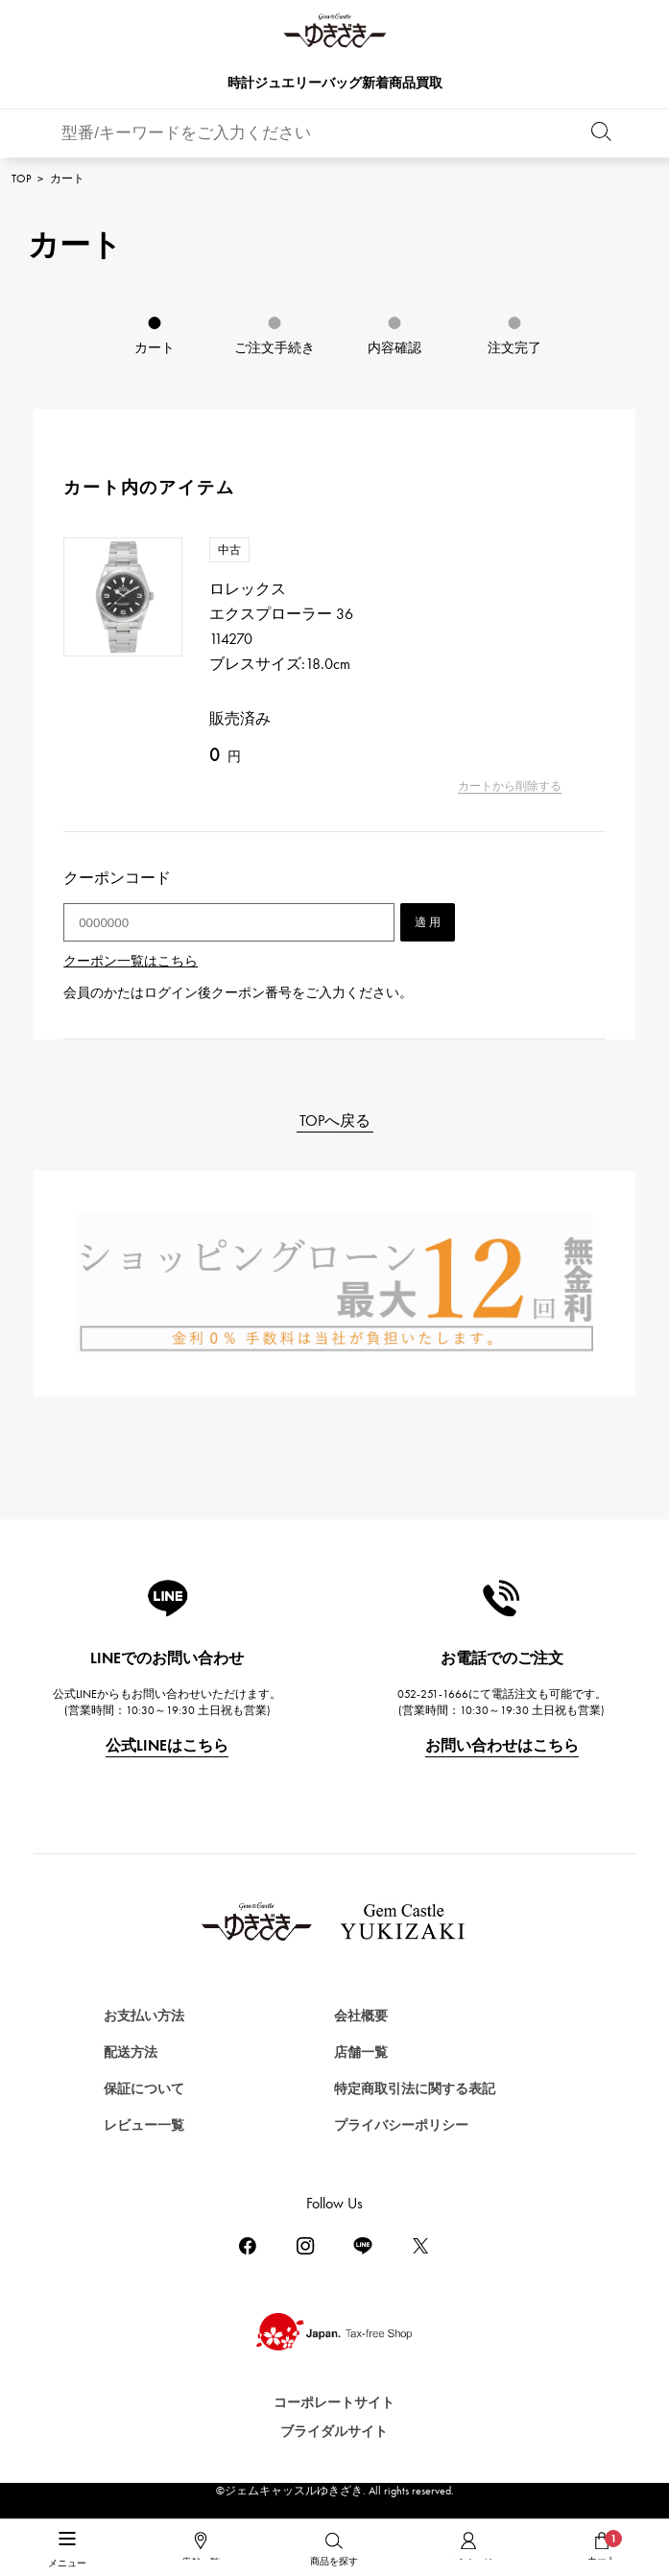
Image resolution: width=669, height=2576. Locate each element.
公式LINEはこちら (167, 1745)
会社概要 (361, 2016)
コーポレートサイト (334, 2403)
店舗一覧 (361, 2052)
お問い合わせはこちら (502, 1745)
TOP (21, 178)
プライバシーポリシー (401, 2125)
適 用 (428, 922)
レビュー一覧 (144, 2125)
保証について (144, 2089)
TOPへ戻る (334, 1120)
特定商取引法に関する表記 (414, 2089)
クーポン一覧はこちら (130, 961)
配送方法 (130, 2052)
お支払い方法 (144, 2016)
